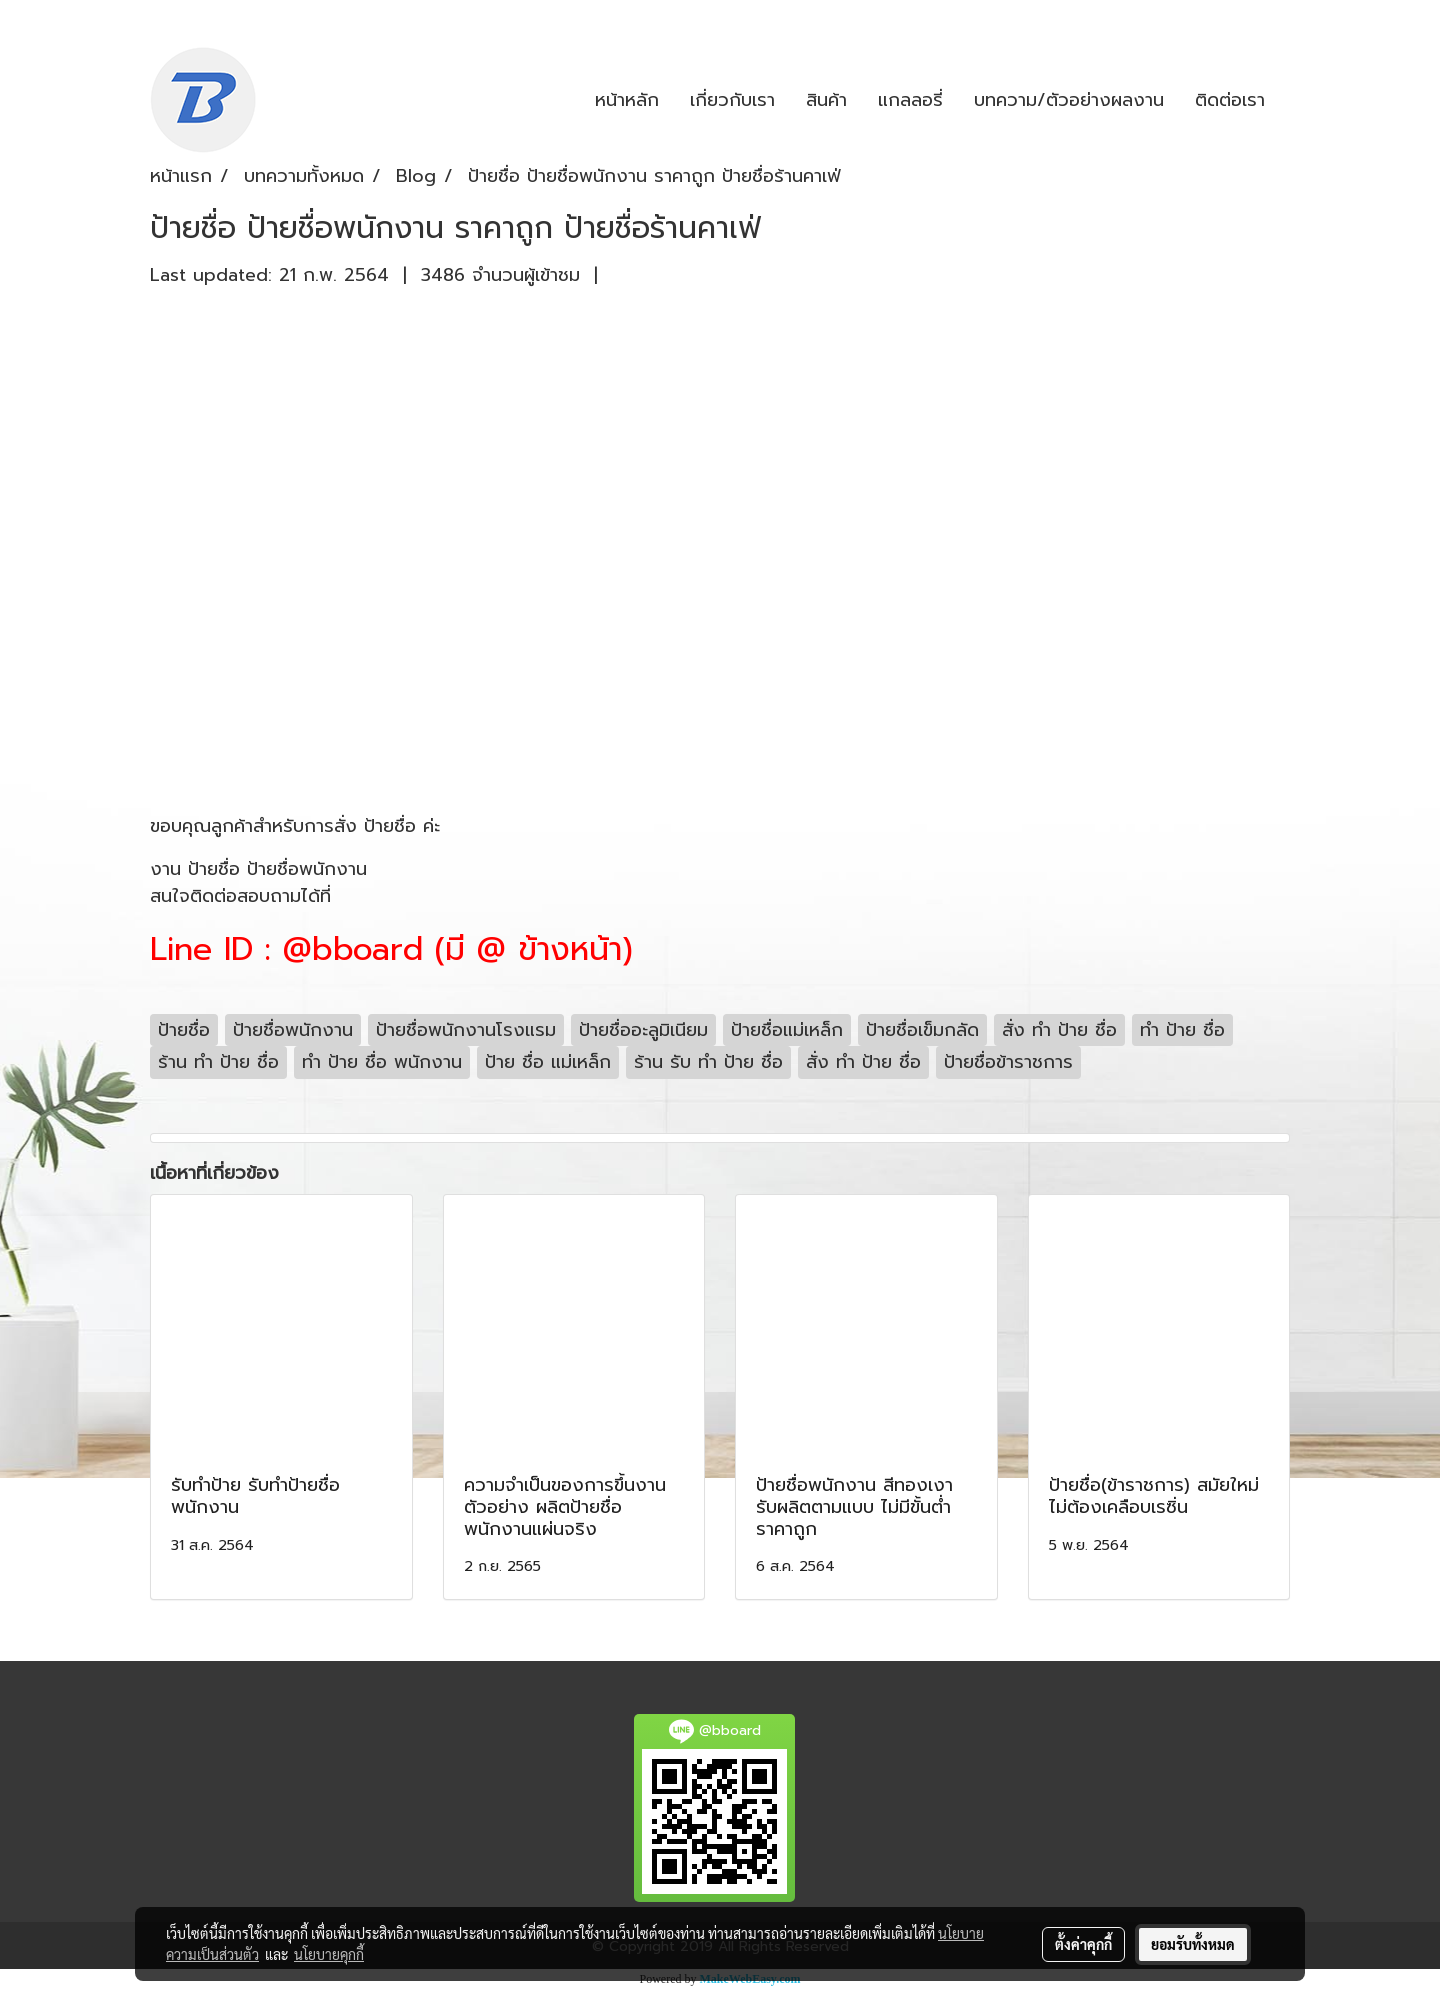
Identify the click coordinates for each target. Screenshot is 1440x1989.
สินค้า (826, 100)
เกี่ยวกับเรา (732, 100)
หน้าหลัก (627, 100)
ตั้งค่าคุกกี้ (1083, 1944)
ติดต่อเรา (1230, 100)
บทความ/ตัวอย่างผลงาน (1069, 100)
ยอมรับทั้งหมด (1193, 1944)
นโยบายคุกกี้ (329, 1954)
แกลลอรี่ (910, 100)
